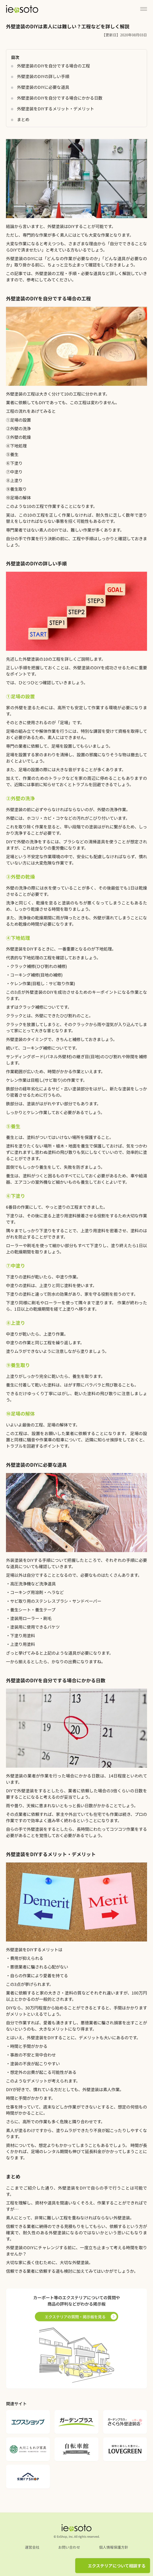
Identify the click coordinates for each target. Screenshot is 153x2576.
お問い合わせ (69, 2547)
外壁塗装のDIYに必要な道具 (43, 87)
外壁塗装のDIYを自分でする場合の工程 (53, 66)
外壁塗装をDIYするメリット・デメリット (55, 109)
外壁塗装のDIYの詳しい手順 (43, 76)
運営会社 (32, 2547)
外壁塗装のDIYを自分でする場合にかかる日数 (59, 98)
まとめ (23, 119)
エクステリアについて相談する (117, 2566)
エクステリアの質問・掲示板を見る (75, 2316)
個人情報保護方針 (113, 2547)
